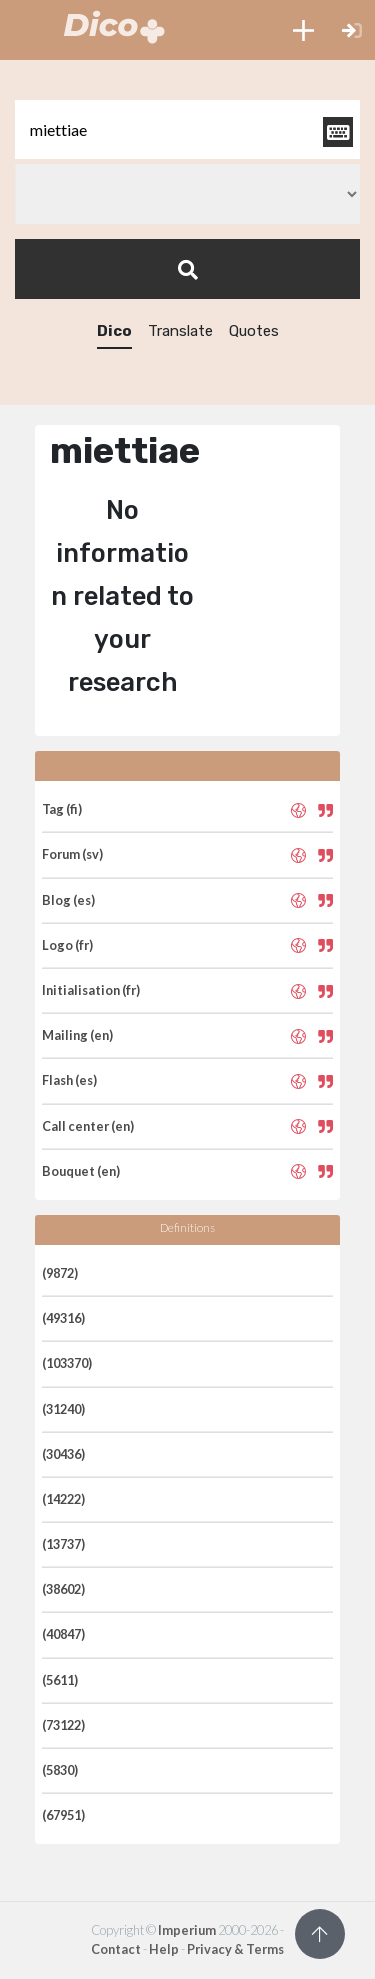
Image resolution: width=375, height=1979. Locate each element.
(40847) (63, 1634)
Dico (114, 331)
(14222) (63, 1499)
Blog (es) (68, 900)
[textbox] (187, 129)
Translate (180, 331)
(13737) (63, 1544)
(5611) (60, 1680)
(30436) (63, 1454)
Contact (116, 1949)
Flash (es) (69, 1080)
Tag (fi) (62, 809)
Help (164, 1949)
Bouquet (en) (81, 1171)
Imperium (187, 1930)
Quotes (254, 331)
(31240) (63, 1409)
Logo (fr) (67, 945)
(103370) (67, 1363)
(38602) (63, 1589)
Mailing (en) (77, 1035)
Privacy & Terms (235, 1949)
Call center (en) (88, 1126)
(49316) (63, 1318)
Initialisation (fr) (91, 990)
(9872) (60, 1273)
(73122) (63, 1725)
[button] (303, 30)
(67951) (63, 1815)
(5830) (60, 1770)
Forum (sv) (72, 854)
